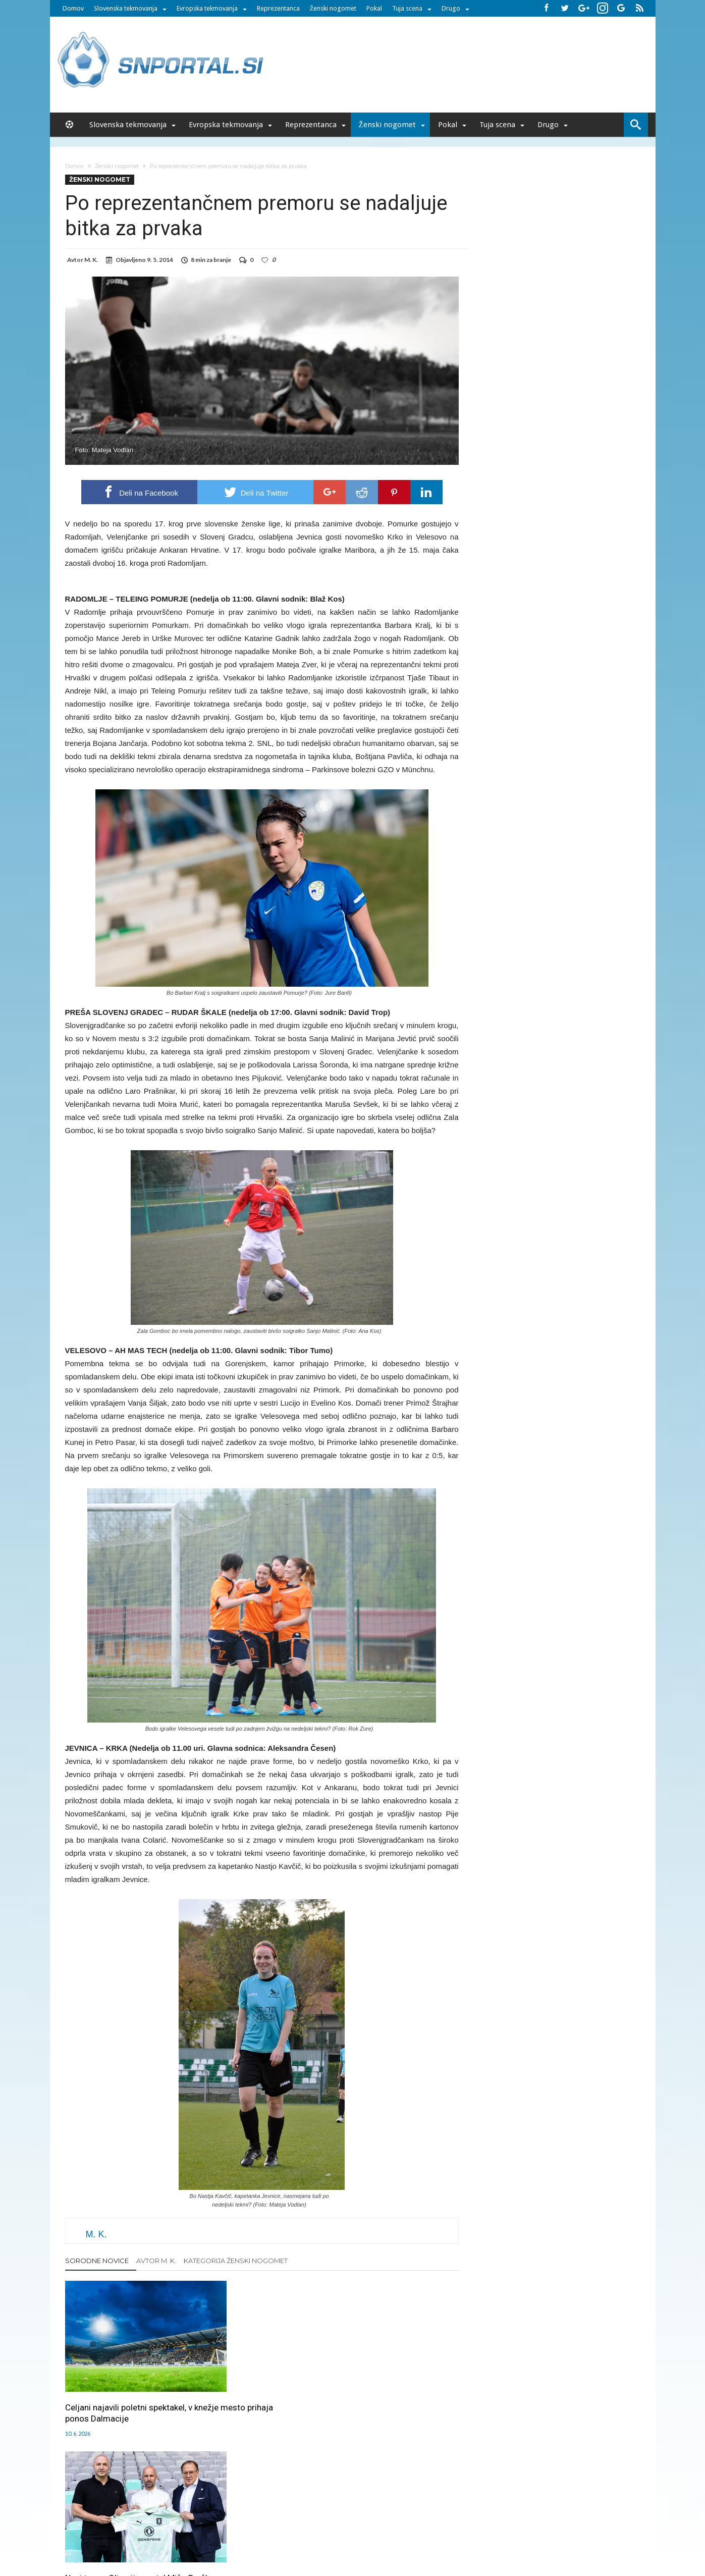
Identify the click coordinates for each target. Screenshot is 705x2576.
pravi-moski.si (495, 2532)
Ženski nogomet (333, 8)
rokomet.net (304, 2532)
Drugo (451, 8)
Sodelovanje (293, 2510)
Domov (73, 8)
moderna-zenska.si (437, 2532)
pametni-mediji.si (215, 2532)
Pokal (374, 8)
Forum (146, 2510)
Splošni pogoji (436, 2510)
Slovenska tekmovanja (125, 8)
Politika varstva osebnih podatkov (516, 2510)
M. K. (91, 259)
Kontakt (331, 2510)
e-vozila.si (385, 2532)
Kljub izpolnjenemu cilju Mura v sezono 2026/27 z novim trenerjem (392, 2393)
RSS (355, 2510)
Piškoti (257, 2510)
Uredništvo (179, 2510)
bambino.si (347, 2532)
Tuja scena (407, 8)
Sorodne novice (97, 2261)
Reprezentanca (278, 8)
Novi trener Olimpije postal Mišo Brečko (259, 2387)
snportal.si (263, 2532)
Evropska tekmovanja (207, 8)
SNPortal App (388, 2510)
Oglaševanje (221, 2510)
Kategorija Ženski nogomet (236, 2261)
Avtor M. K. (156, 2261)
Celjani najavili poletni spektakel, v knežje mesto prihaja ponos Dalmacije (125, 2393)
